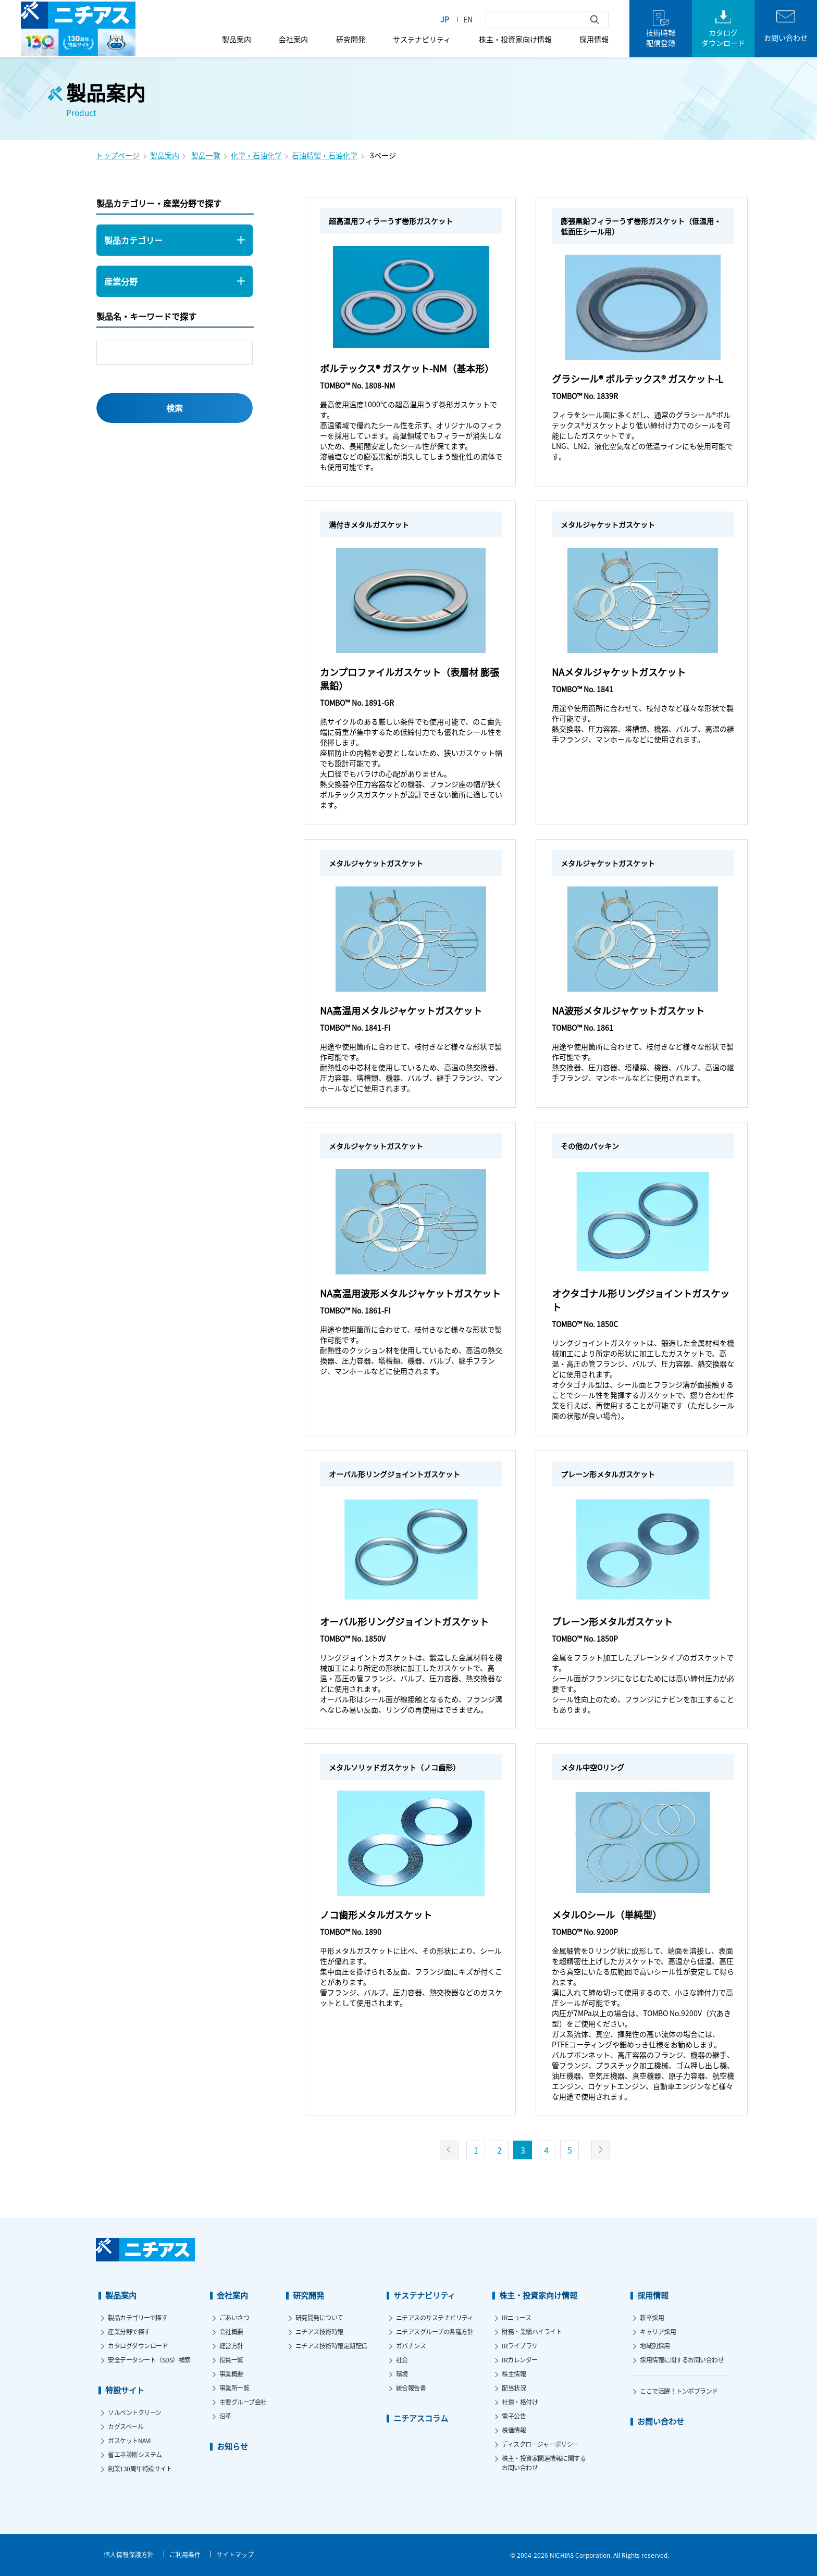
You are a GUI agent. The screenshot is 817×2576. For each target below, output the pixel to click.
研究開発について (319, 2317)
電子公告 (514, 2415)
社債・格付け (520, 2401)
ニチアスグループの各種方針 (435, 2331)
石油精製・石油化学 (324, 155)
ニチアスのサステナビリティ (435, 2317)
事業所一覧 (234, 2387)
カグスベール (125, 2426)
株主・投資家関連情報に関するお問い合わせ (544, 2463)
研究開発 (350, 39)
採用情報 (594, 39)
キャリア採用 (658, 2331)
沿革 (225, 2415)
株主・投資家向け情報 (515, 39)
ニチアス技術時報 (319, 2331)
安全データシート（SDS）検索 (149, 2359)
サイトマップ (235, 2554)
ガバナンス (411, 2345)
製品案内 (236, 39)
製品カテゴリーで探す (137, 2317)
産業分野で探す (129, 2331)
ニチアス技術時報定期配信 (331, 2345)
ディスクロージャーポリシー (540, 2444)
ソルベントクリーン (135, 2412)
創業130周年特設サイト (140, 2468)
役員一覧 (231, 2359)
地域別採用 (655, 2345)
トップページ (118, 155)
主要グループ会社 (243, 2401)
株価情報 (514, 2429)
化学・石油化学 (256, 155)
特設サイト (124, 2389)
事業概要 (231, 2373)
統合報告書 (411, 2387)
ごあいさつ (234, 2317)
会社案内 (293, 39)
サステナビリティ (422, 39)
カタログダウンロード (138, 2345)
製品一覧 (205, 155)
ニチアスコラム (420, 2417)
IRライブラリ (520, 2345)
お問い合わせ (660, 2421)
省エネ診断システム (135, 2454)
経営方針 (231, 2345)
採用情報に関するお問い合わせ (682, 2359)
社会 (402, 2359)
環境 (402, 2373)
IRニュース (516, 2317)
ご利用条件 (185, 2554)
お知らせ (232, 2446)
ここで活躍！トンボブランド (679, 2390)
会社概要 (231, 2331)
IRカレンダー (520, 2359)
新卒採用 (652, 2317)
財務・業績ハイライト (532, 2331)
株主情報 (514, 2373)
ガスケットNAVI (129, 2440)
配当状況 (514, 2387)
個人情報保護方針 (129, 2554)
